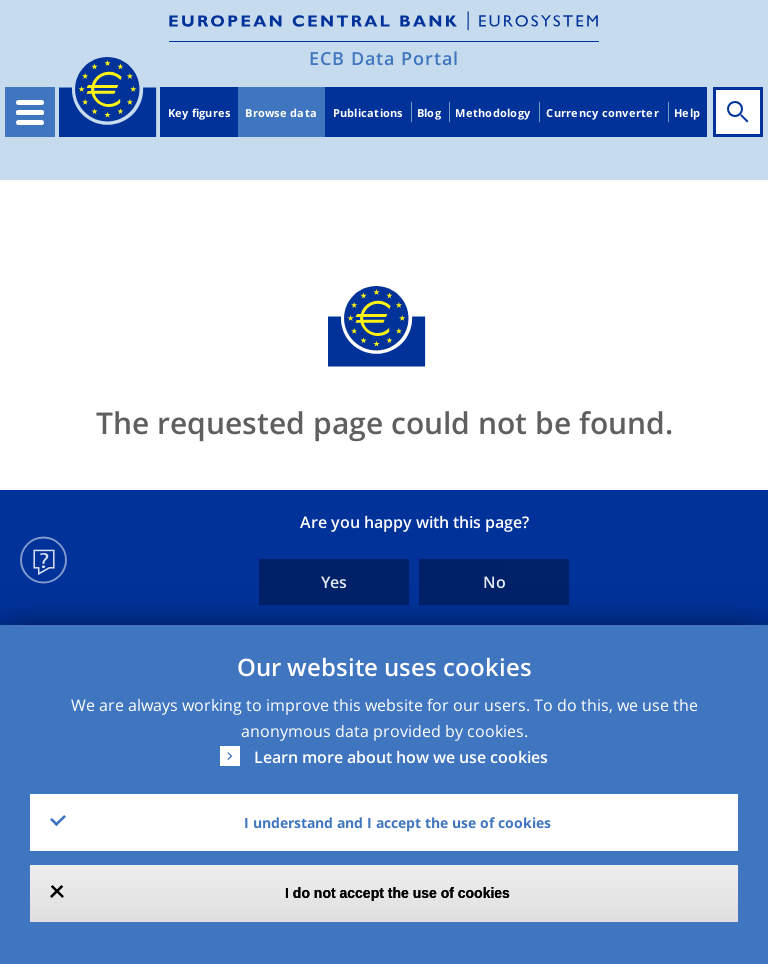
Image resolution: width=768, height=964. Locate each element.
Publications (368, 112)
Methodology (492, 112)
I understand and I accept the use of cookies (397, 822)
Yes (334, 582)
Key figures (199, 112)
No (494, 582)
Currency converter (602, 112)
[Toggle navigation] (30, 112)
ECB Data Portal (384, 58)
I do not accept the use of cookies (397, 893)
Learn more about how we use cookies (401, 757)
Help (687, 112)
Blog (429, 112)
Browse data (281, 112)
